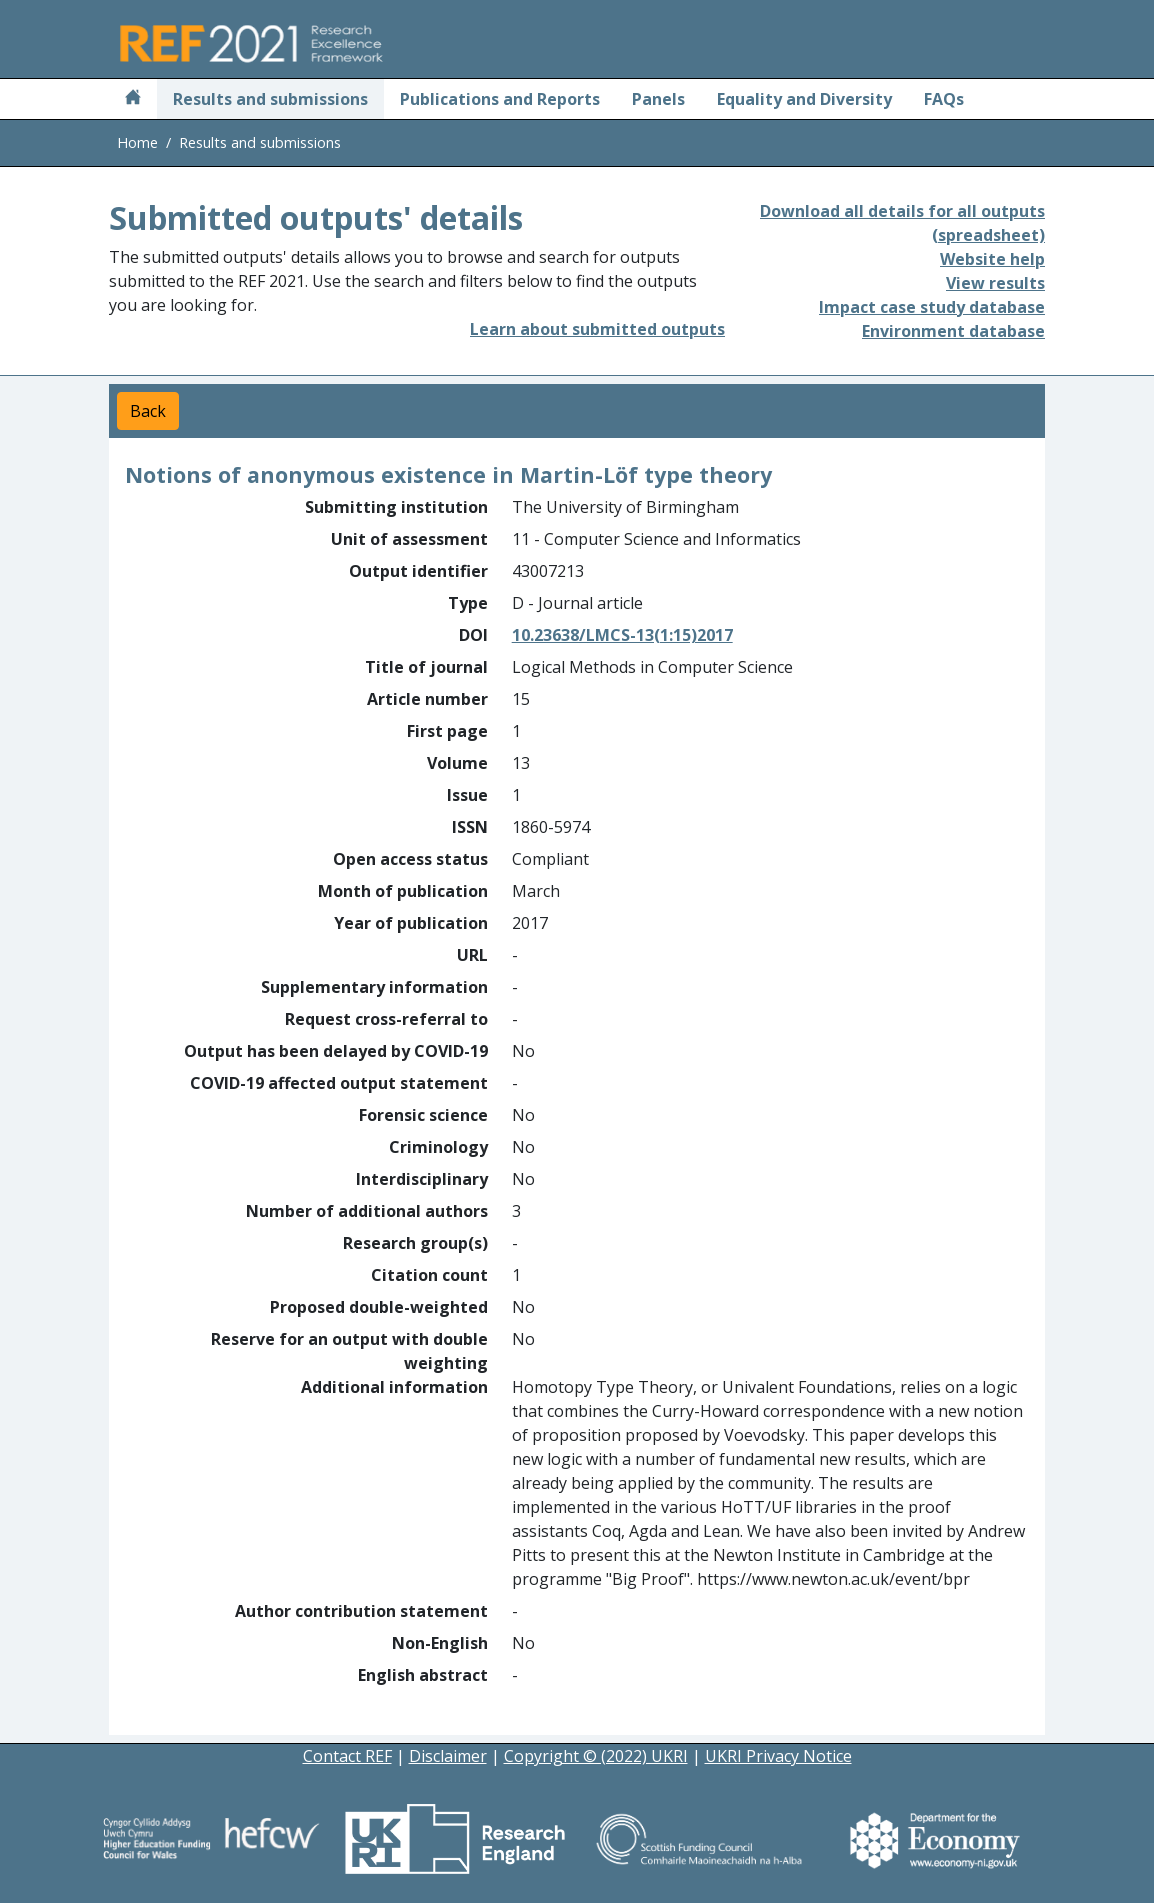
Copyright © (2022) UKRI (596, 1756)
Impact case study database (932, 307)
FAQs (944, 99)
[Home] (133, 99)
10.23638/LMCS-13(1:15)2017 (622, 635)
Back (148, 411)
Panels (658, 99)
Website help (992, 259)
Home (137, 142)
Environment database (953, 331)
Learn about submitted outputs (597, 329)
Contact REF (347, 1756)
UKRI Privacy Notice (778, 1756)
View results (995, 283)
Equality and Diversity (804, 99)
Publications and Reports (500, 99)
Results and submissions (270, 99)
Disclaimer (448, 1756)
